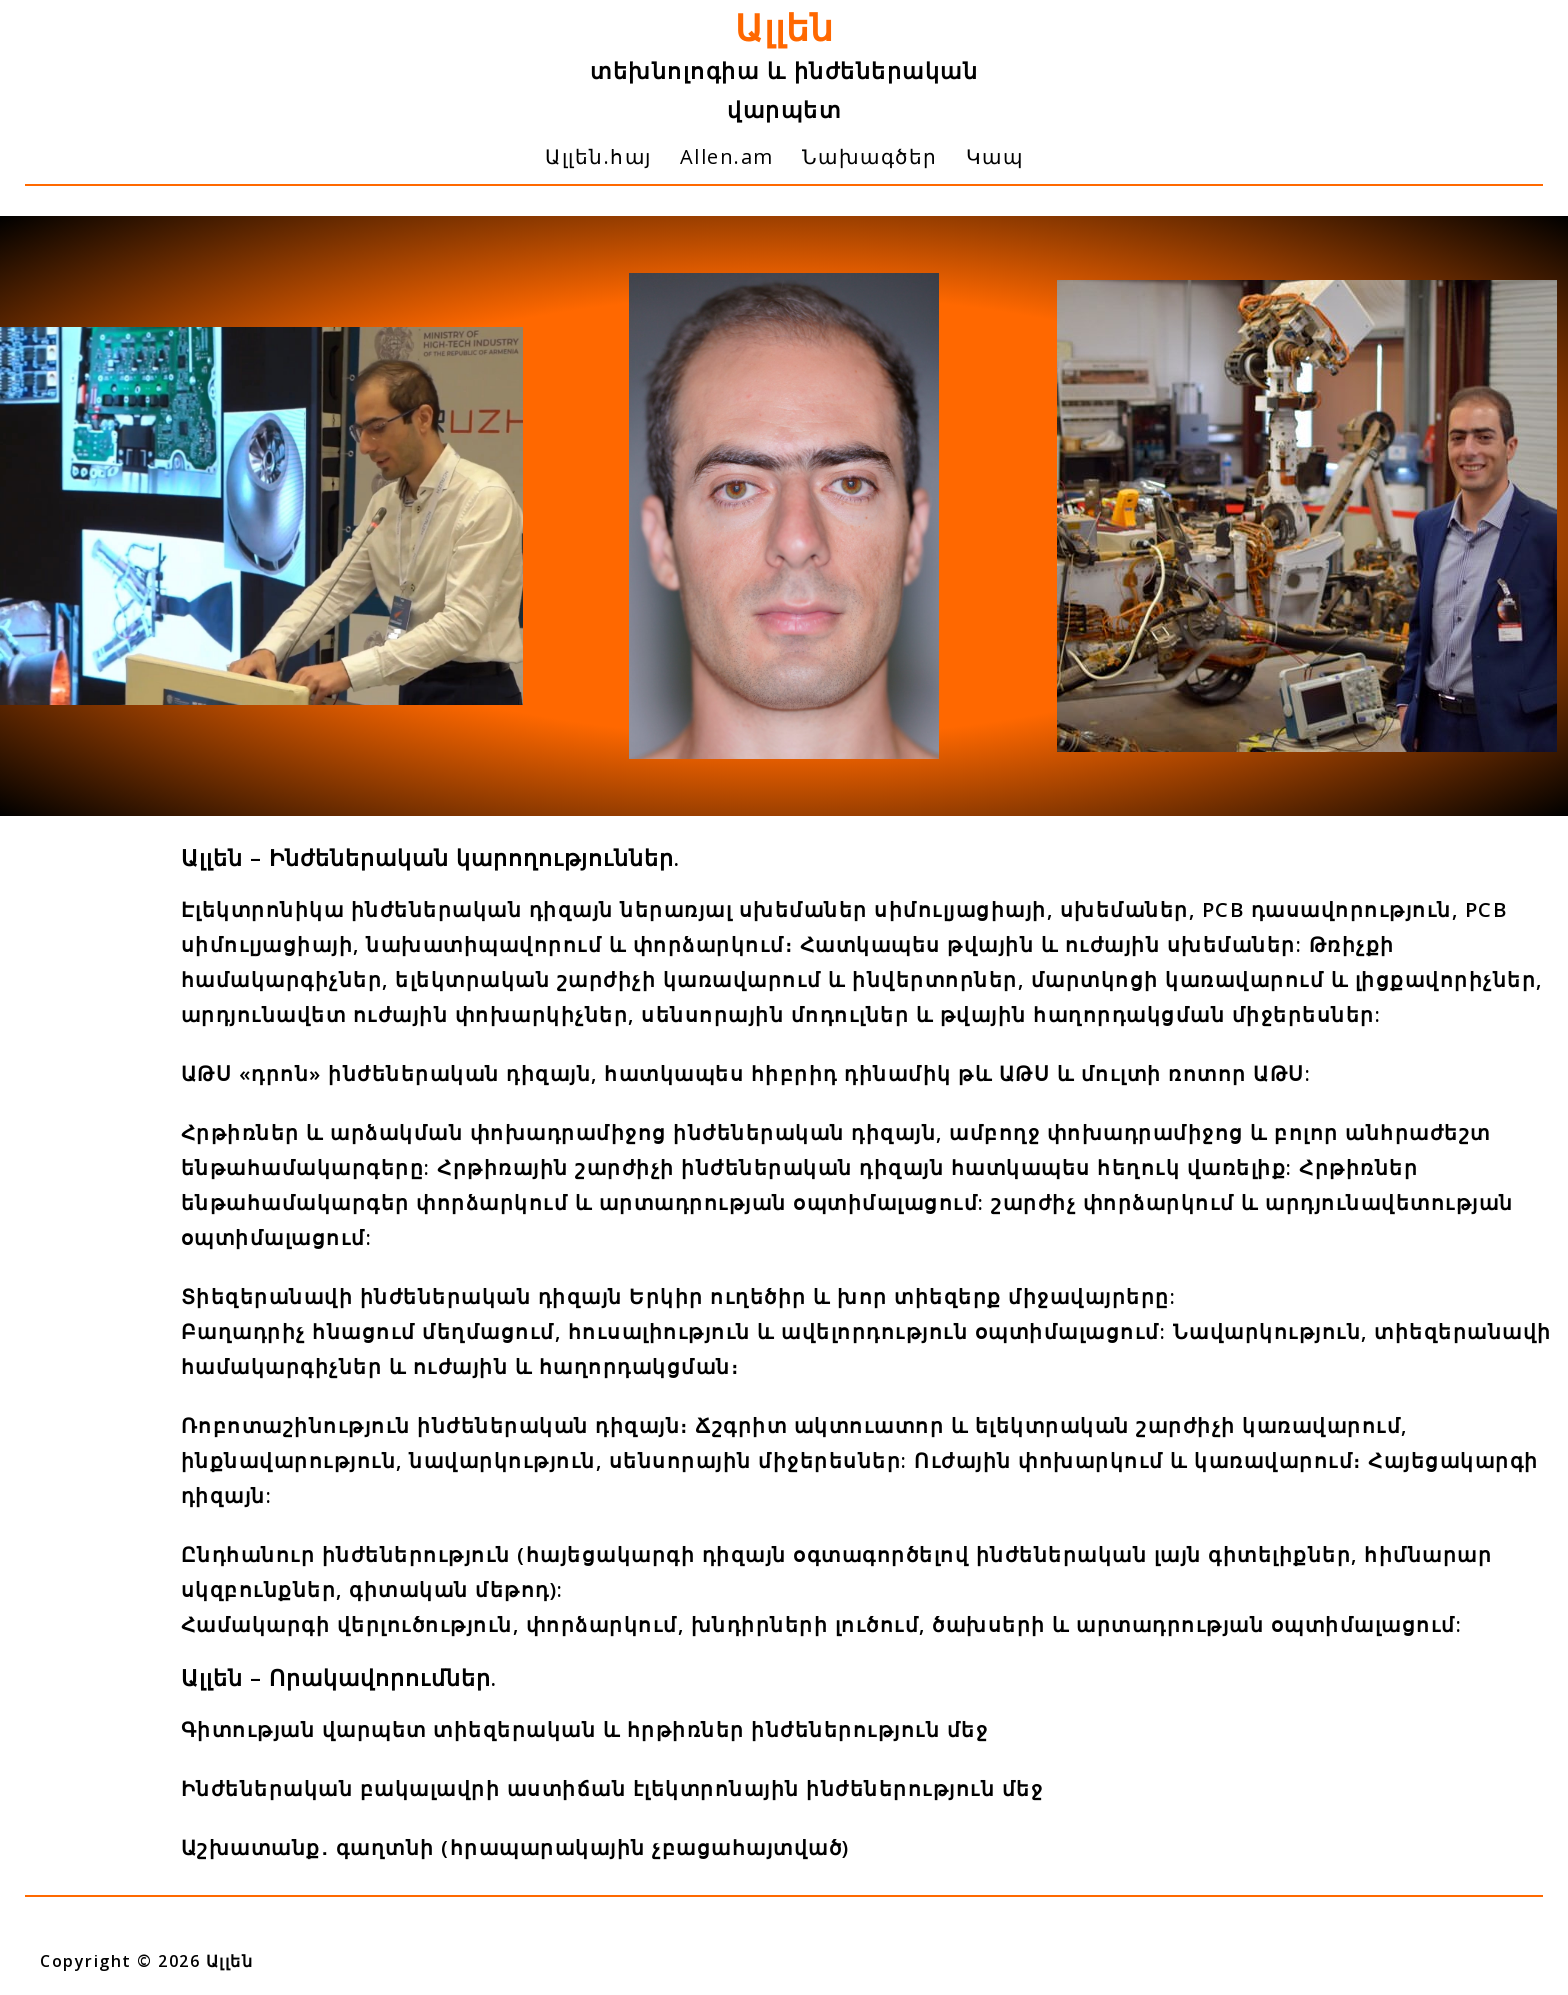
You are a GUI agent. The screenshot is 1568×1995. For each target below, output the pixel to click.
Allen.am (727, 156)
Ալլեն (784, 27)
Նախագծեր (870, 156)
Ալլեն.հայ (598, 156)
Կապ (995, 156)
